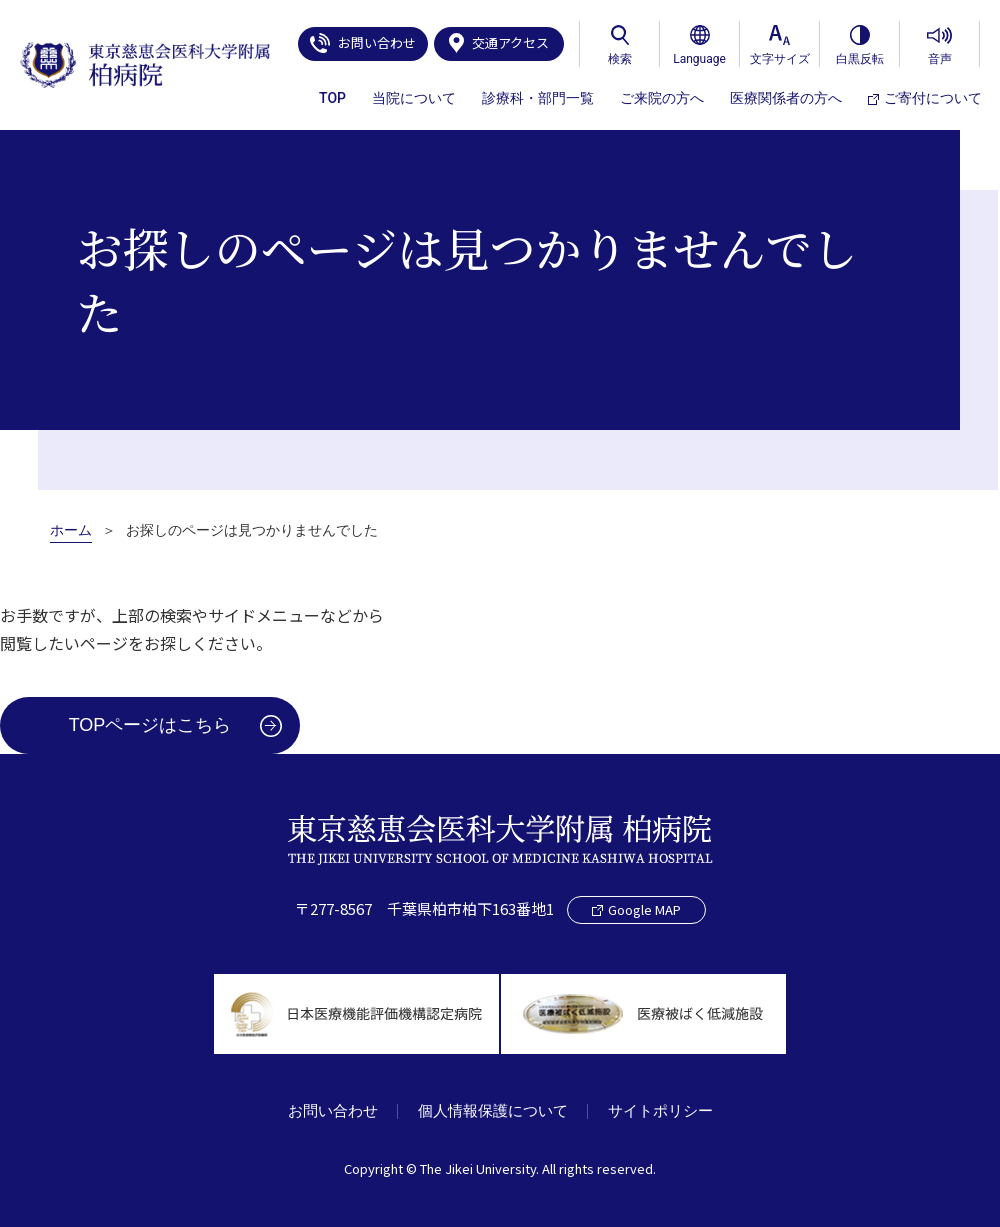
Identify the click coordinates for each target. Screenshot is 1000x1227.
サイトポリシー (661, 1110)
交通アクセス (499, 43)
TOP (332, 98)
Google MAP (636, 908)
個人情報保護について (493, 1110)
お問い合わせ (363, 43)
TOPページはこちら (150, 725)
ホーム (71, 530)
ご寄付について (925, 98)
